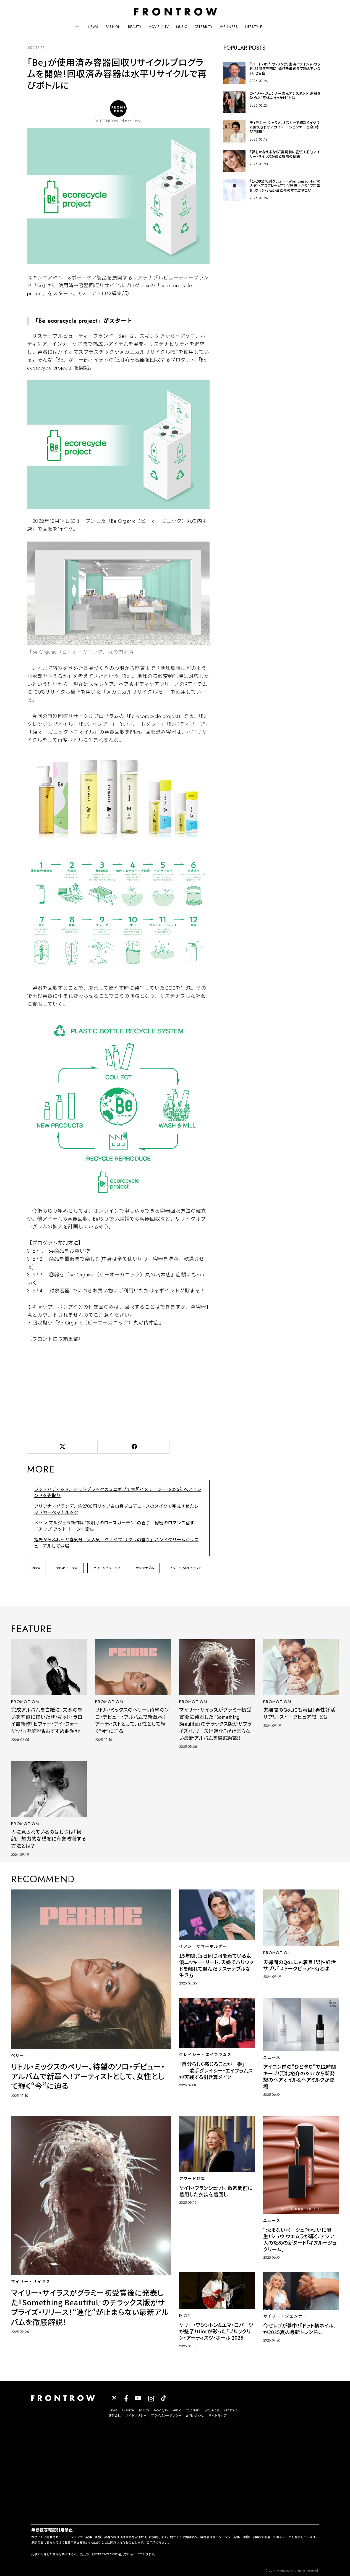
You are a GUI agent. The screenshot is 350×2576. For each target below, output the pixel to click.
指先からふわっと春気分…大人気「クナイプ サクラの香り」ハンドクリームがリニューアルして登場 (116, 1543)
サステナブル (145, 1568)
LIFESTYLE (253, 26)
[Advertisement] (118, 1390)
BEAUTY (135, 26)
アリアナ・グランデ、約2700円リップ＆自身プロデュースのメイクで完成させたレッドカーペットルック (116, 1509)
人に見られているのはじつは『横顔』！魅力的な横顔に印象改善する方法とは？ (48, 1839)
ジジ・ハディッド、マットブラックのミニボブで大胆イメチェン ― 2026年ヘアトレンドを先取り (117, 1492)
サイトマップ (217, 2415)
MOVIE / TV (159, 26)
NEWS (93, 26)
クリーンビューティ (106, 1568)
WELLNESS (229, 26)
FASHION (113, 26)
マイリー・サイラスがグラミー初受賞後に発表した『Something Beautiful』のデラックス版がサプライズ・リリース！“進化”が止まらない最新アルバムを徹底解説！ (215, 1724)
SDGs (36, 1568)
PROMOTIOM (25, 1701)
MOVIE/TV (161, 2410)
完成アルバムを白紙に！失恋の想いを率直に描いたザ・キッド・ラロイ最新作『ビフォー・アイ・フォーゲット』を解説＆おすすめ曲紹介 (47, 1720)
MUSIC (181, 26)
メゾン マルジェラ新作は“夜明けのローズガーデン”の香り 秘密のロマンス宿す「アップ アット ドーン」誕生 (114, 1526)
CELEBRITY (204, 26)
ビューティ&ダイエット (185, 1568)
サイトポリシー (136, 2415)
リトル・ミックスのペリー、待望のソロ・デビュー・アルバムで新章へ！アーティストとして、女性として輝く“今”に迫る (132, 1720)
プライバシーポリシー (166, 2415)
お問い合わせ (195, 2415)
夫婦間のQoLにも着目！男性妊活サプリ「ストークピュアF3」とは (299, 1713)
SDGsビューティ (67, 1568)
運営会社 (115, 2415)
